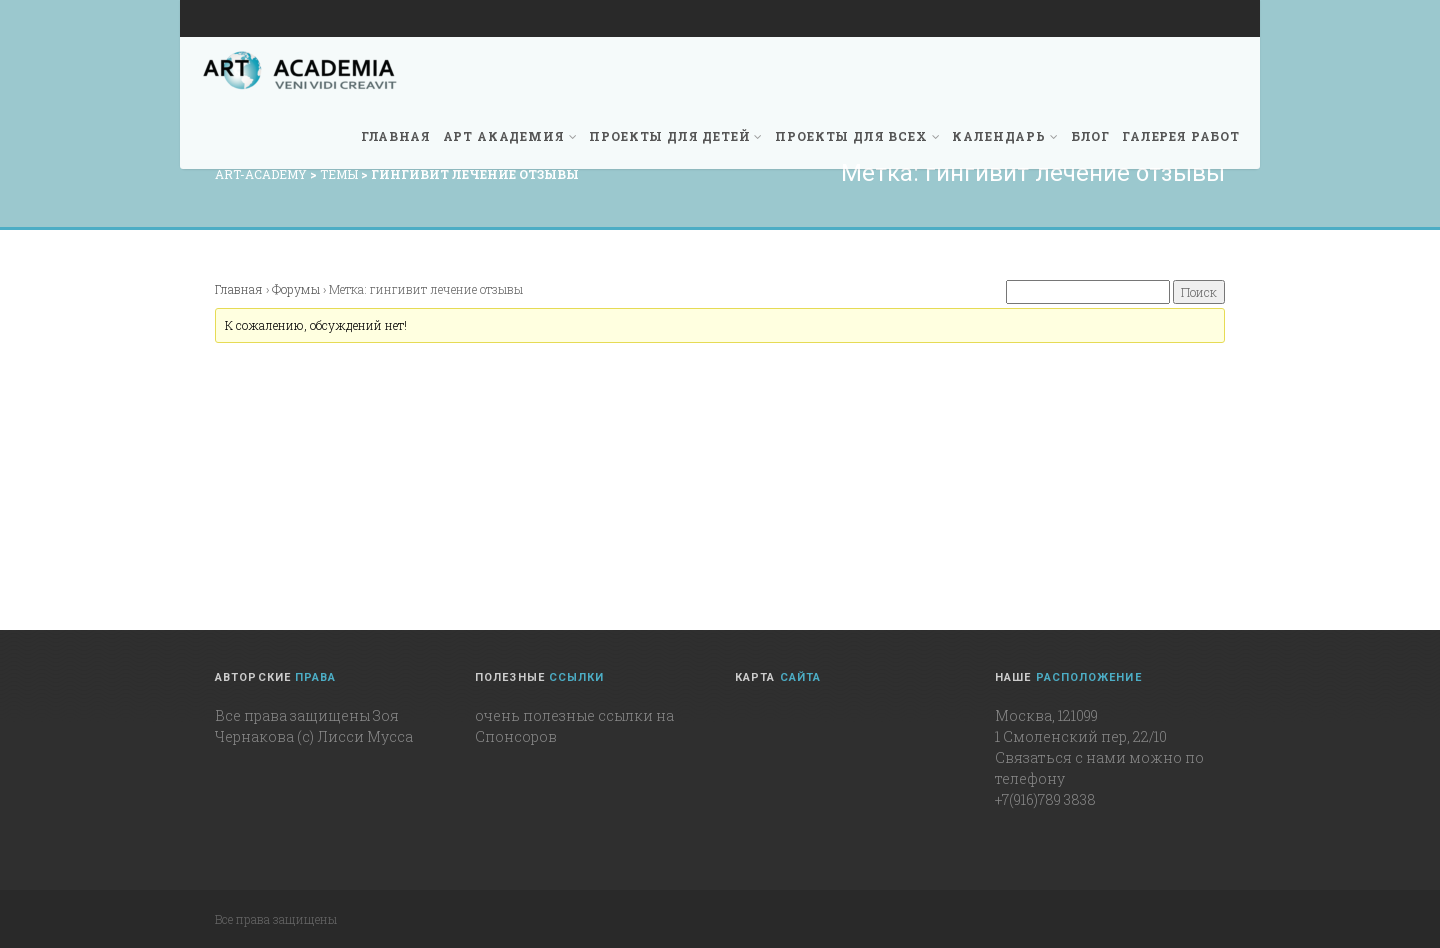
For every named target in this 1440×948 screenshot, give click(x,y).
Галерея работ (1181, 136)
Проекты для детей (676, 136)
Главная (396, 136)
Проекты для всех (857, 136)
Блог (1090, 136)
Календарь (1005, 136)
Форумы (296, 289)
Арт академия (510, 136)
